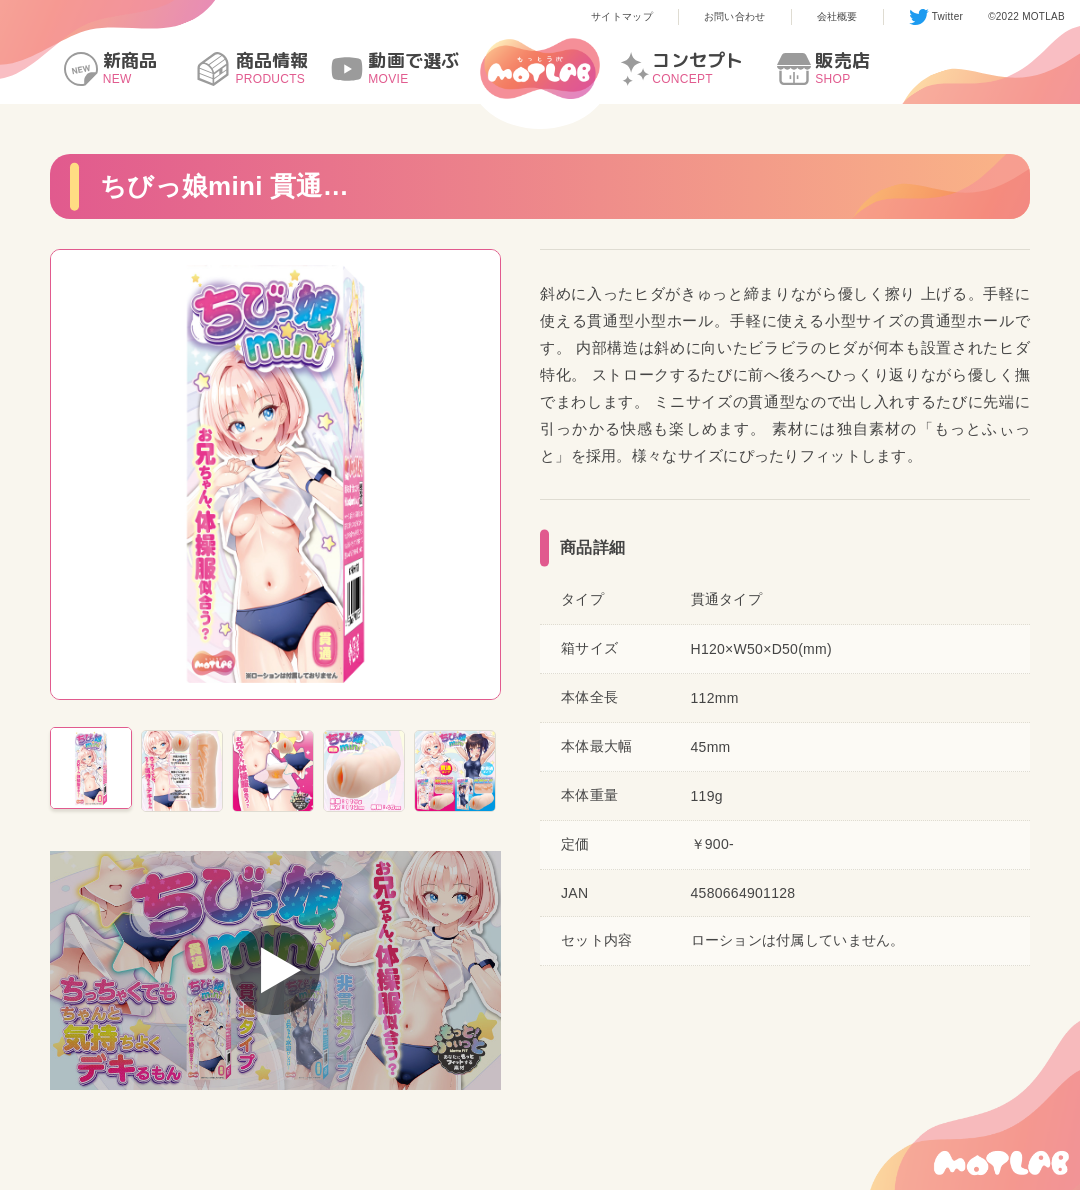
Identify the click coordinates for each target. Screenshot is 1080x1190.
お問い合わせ (735, 16)
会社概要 (837, 16)
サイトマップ (622, 16)
